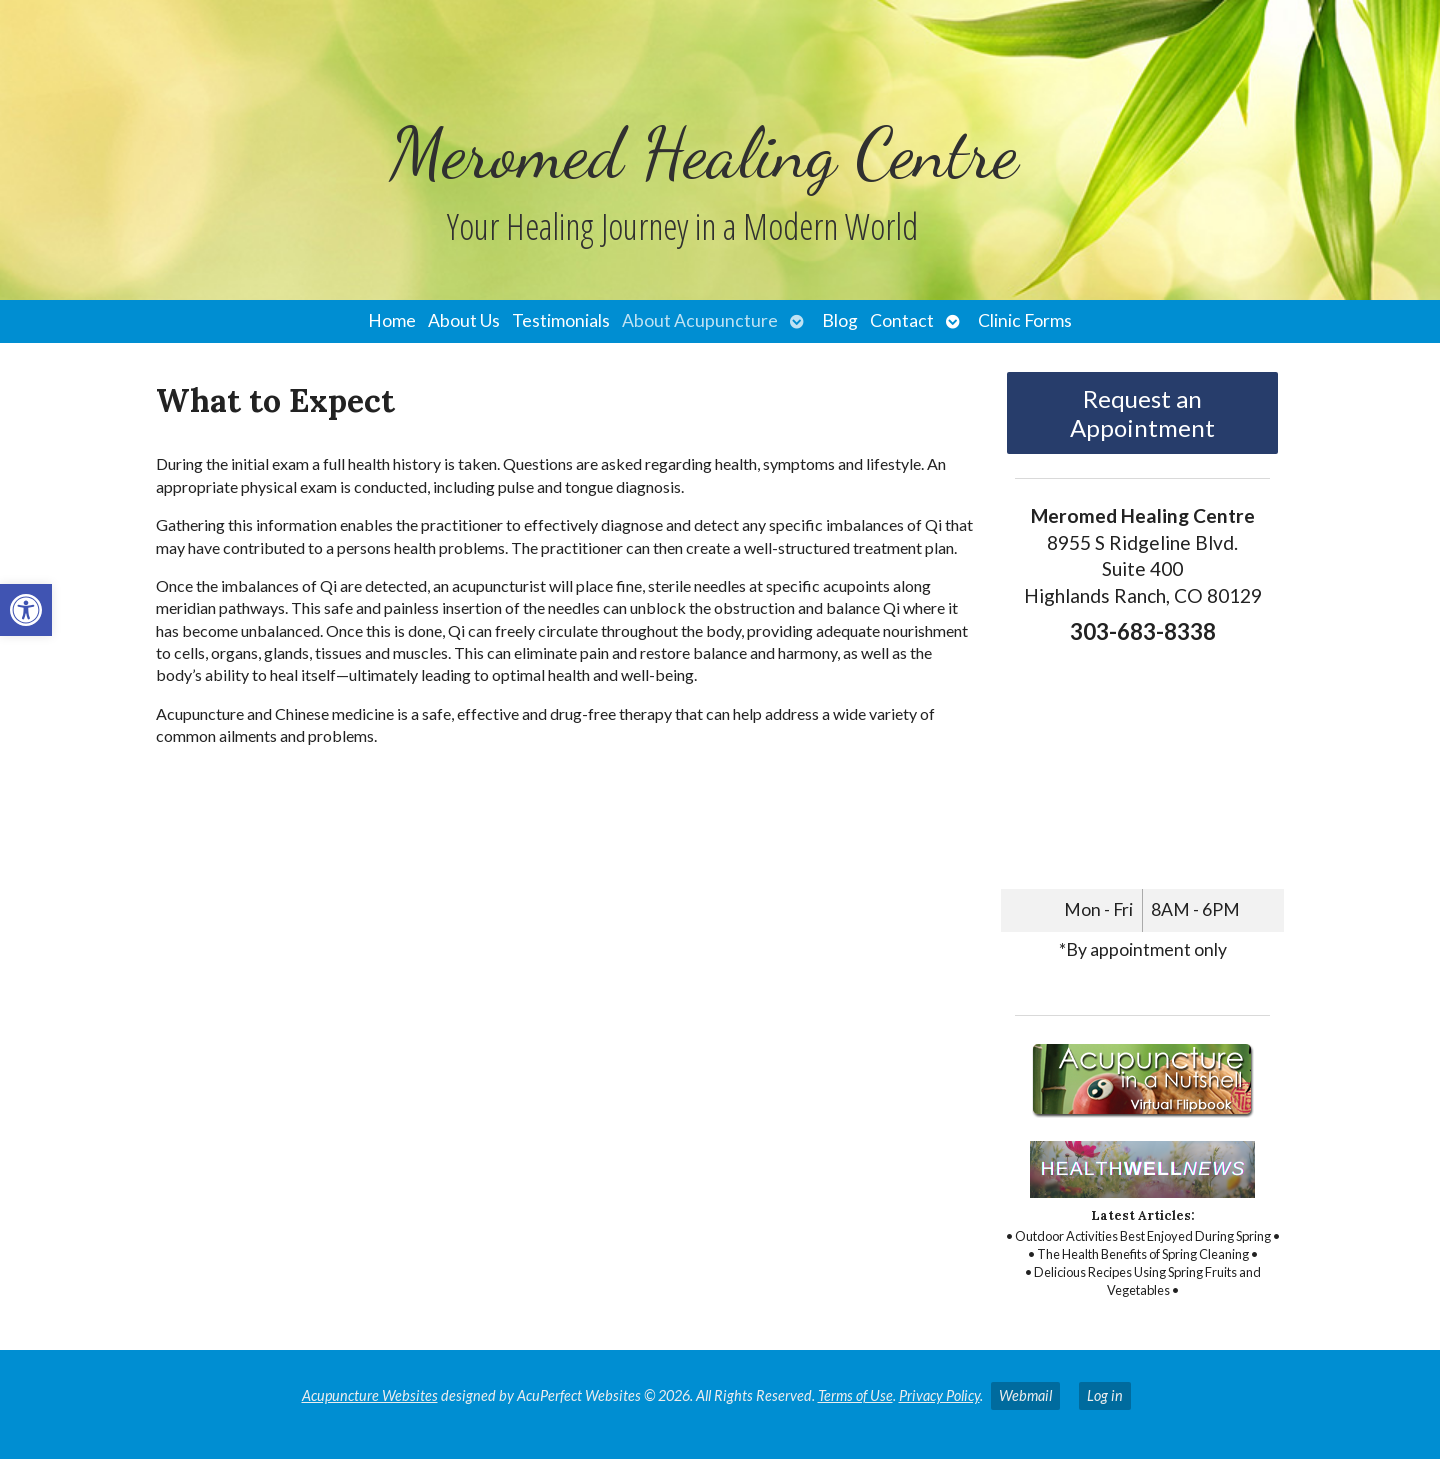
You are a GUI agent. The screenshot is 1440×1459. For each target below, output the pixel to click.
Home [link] (392, 320)
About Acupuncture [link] (700, 320)
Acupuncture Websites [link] (370, 1395)
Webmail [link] (1025, 1395)
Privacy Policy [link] (939, 1395)
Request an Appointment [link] (1142, 413)
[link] (26, 610)
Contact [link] (902, 320)
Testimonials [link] (561, 320)
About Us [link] (464, 320)
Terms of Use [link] (855, 1395)
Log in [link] (1105, 1395)
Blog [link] (840, 320)
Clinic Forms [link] (1025, 320)
